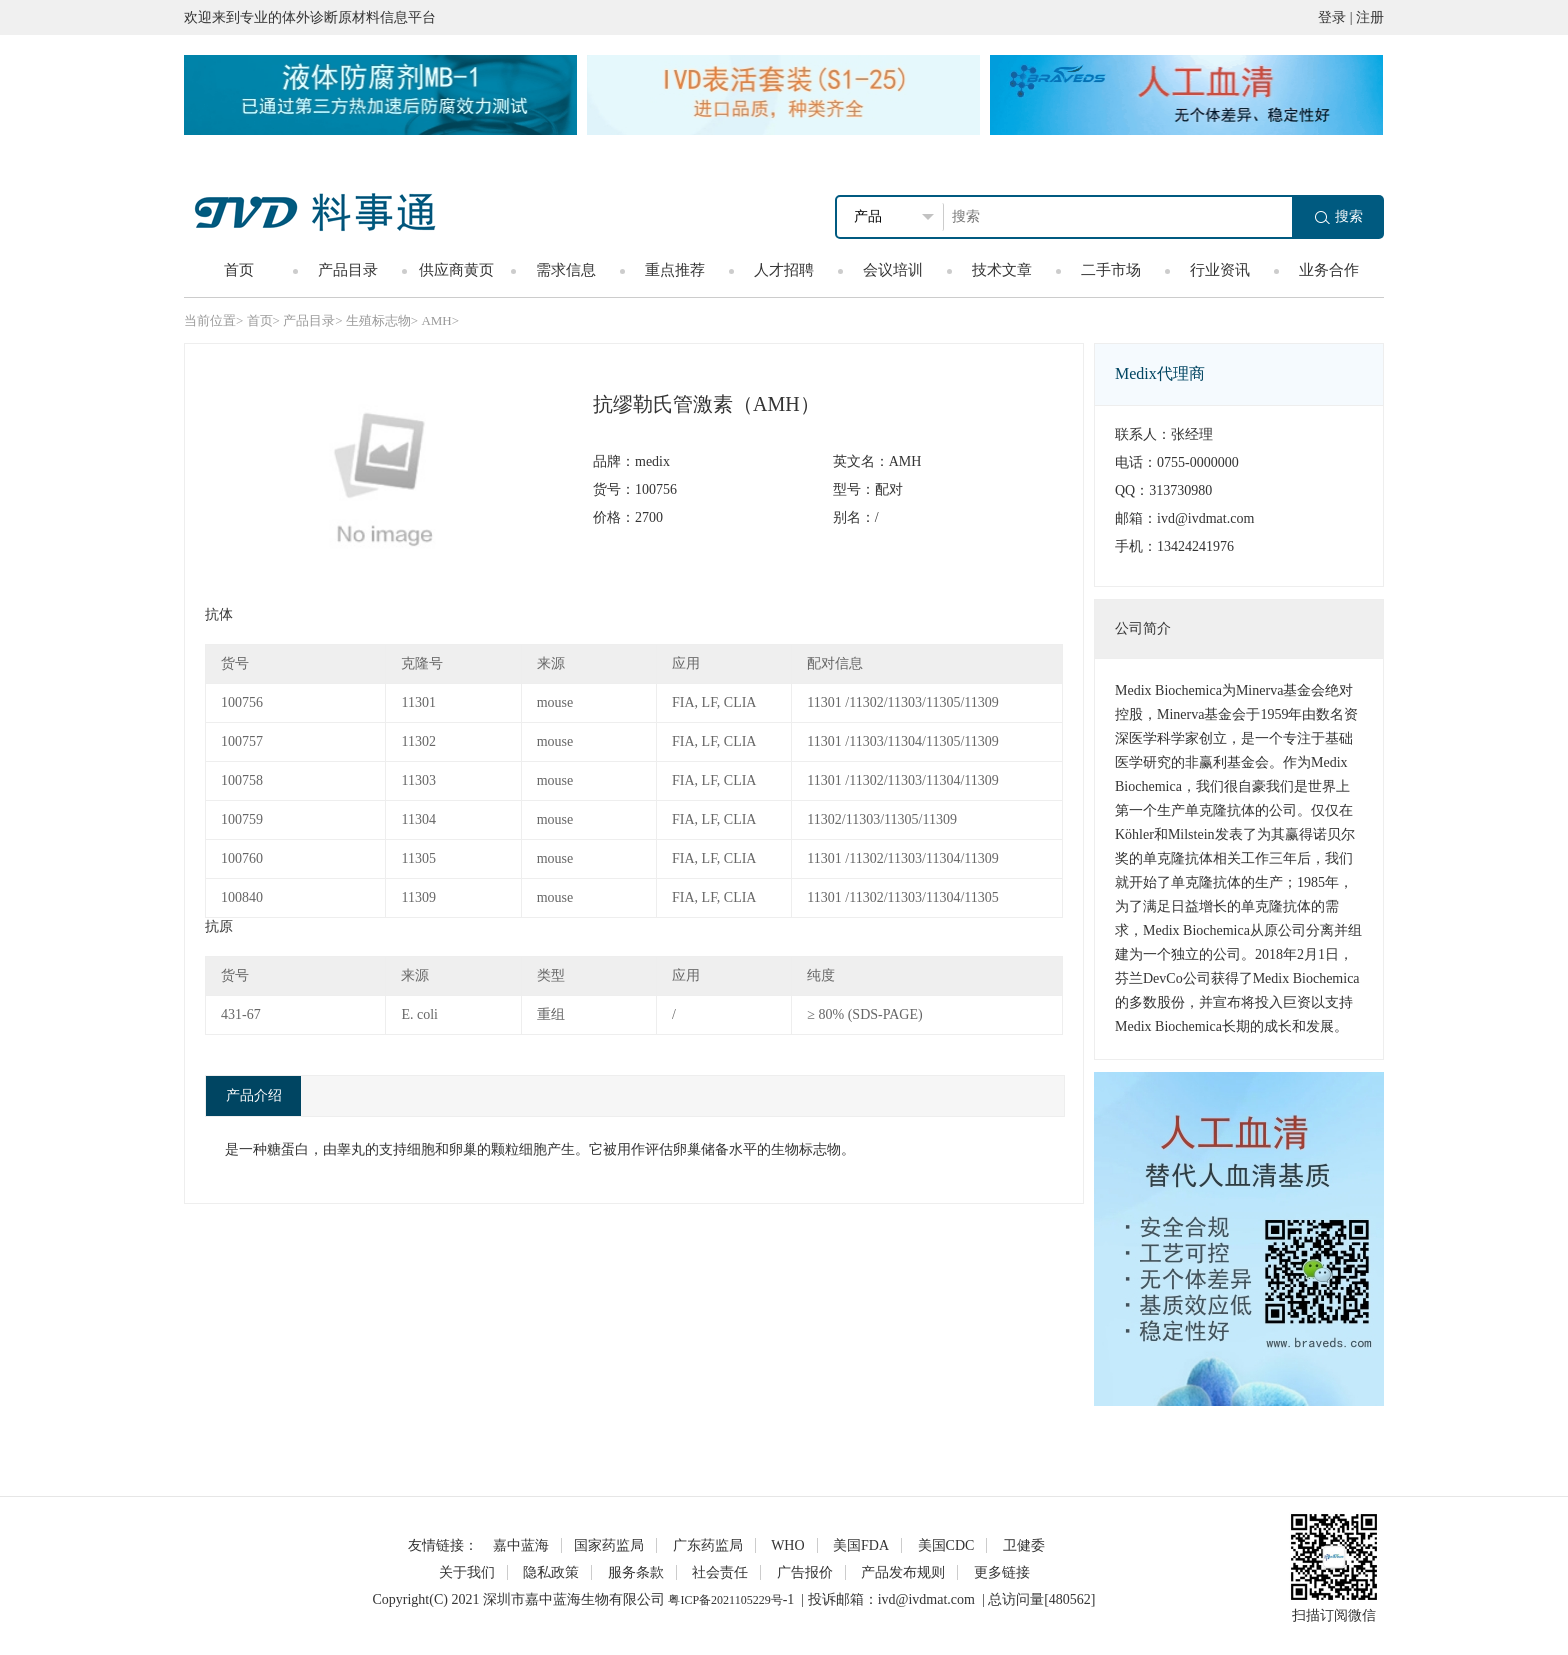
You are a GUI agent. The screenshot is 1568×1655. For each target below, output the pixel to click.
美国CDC (946, 1545)
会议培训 (893, 270)
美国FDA (861, 1545)
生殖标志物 (378, 320)
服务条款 (636, 1572)
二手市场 (1111, 270)
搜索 (1339, 216)
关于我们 (467, 1572)
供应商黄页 (456, 270)
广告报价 (805, 1572)
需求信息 (566, 270)
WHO (787, 1545)
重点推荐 (675, 270)
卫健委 (1024, 1545)
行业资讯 (1220, 270)
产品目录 (348, 270)
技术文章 (1002, 270)
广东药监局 (708, 1545)
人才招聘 (784, 270)
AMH (436, 320)
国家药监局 (609, 1545)
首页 (239, 270)
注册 (1370, 17)
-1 (789, 1599)
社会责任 (720, 1572)
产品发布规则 (903, 1572)
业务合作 (1329, 270)
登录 (1332, 17)
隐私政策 (551, 1572)
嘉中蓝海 (521, 1545)
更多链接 (1002, 1572)
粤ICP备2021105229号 (725, 1600)
